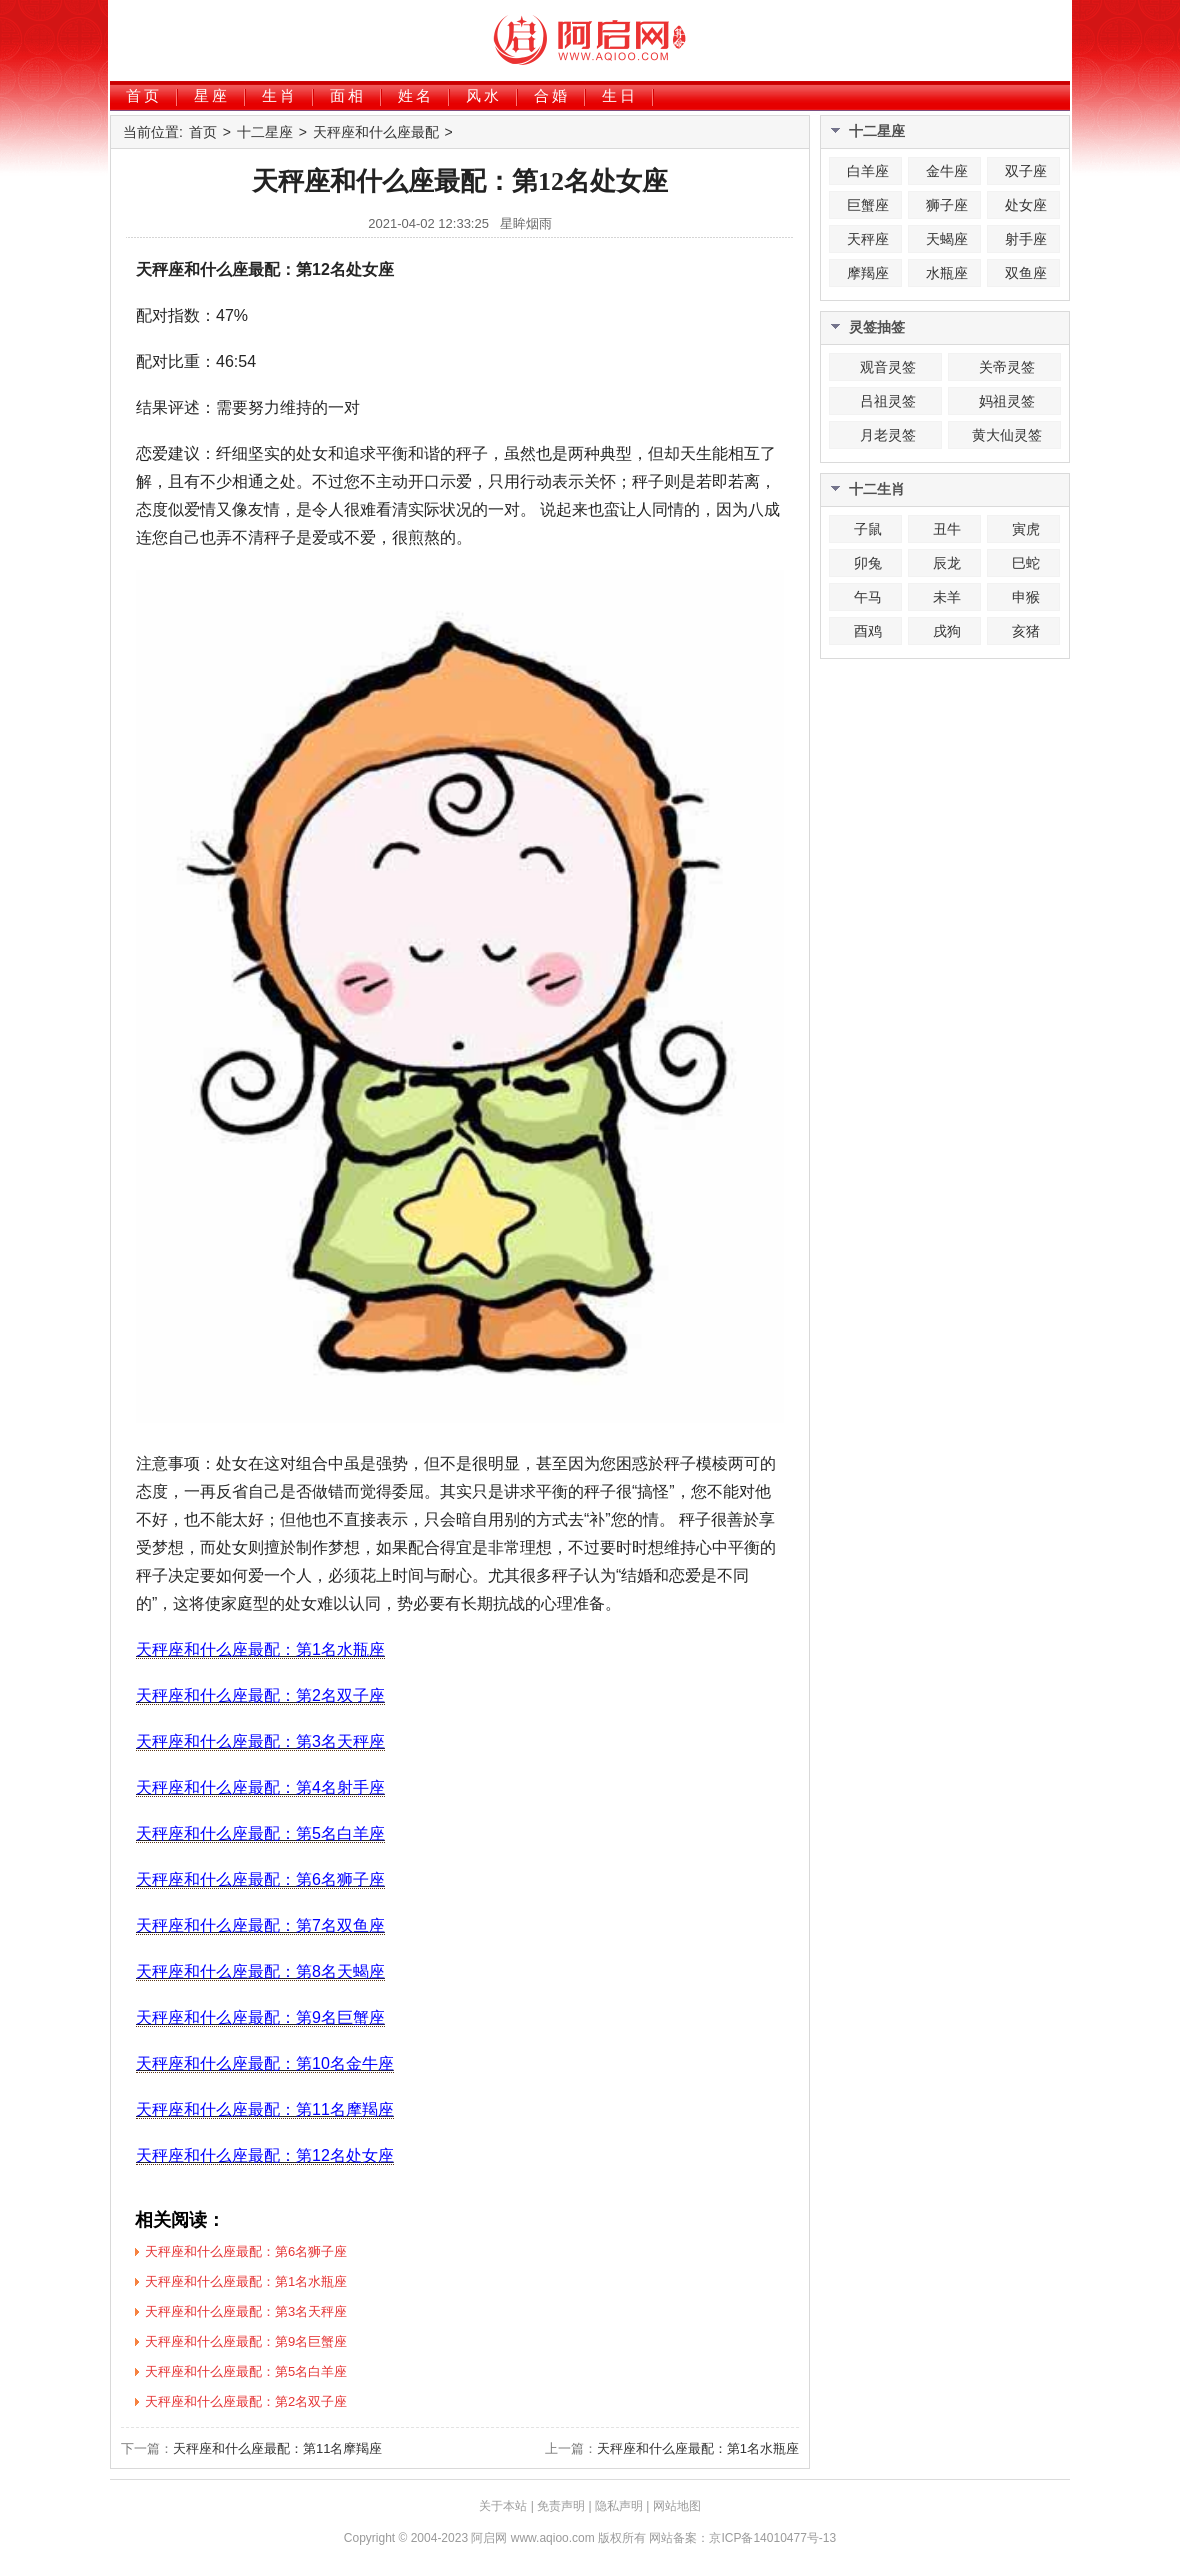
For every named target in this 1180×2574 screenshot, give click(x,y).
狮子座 (947, 205)
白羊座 (868, 171)
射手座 (1026, 239)
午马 (868, 597)
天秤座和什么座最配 (376, 132)
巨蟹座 (868, 205)
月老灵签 (888, 435)
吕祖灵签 (888, 401)
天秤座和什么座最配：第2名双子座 (260, 1695)
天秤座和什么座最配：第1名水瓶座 (260, 1649)
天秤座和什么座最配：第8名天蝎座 (260, 1971)
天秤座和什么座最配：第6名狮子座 (260, 1879)
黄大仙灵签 (1007, 435)
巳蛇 (1026, 563)
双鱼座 (1026, 273)
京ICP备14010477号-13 (772, 2538)
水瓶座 (947, 273)
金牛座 (947, 171)
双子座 (1026, 171)
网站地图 (677, 2506)
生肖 (280, 95)
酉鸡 (868, 631)
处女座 (1026, 205)
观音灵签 (888, 367)
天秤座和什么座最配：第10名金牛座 (265, 2063)
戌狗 (947, 631)
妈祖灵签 (1007, 401)
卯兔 (868, 563)
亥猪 (1026, 631)
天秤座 (868, 239)
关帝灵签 (1007, 367)
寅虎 (1026, 529)
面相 (348, 95)
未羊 (947, 597)
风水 (484, 95)
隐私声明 (619, 2506)
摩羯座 (868, 273)
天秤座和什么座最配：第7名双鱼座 (260, 1925)
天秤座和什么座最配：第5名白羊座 (260, 1833)
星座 (212, 95)
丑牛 (947, 529)
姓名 (416, 95)
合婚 (552, 95)
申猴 (1026, 597)
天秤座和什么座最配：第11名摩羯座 (265, 2109)
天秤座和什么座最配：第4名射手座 (260, 1787)
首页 (144, 95)
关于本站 (503, 2506)
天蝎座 (947, 239)
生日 (620, 95)
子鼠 (868, 529)
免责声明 (561, 2506)
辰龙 (947, 563)
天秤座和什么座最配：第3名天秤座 (260, 1741)
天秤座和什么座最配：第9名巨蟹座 (260, 2017)
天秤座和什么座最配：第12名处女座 (265, 2155)
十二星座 (265, 132)
